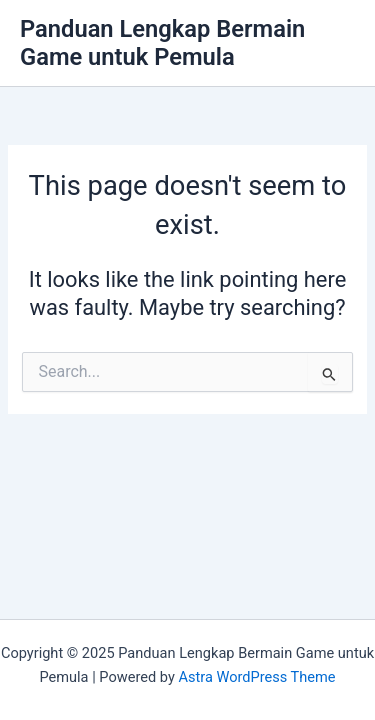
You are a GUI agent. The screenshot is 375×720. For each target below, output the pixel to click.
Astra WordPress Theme (256, 677)
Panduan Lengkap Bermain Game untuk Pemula (162, 43)
